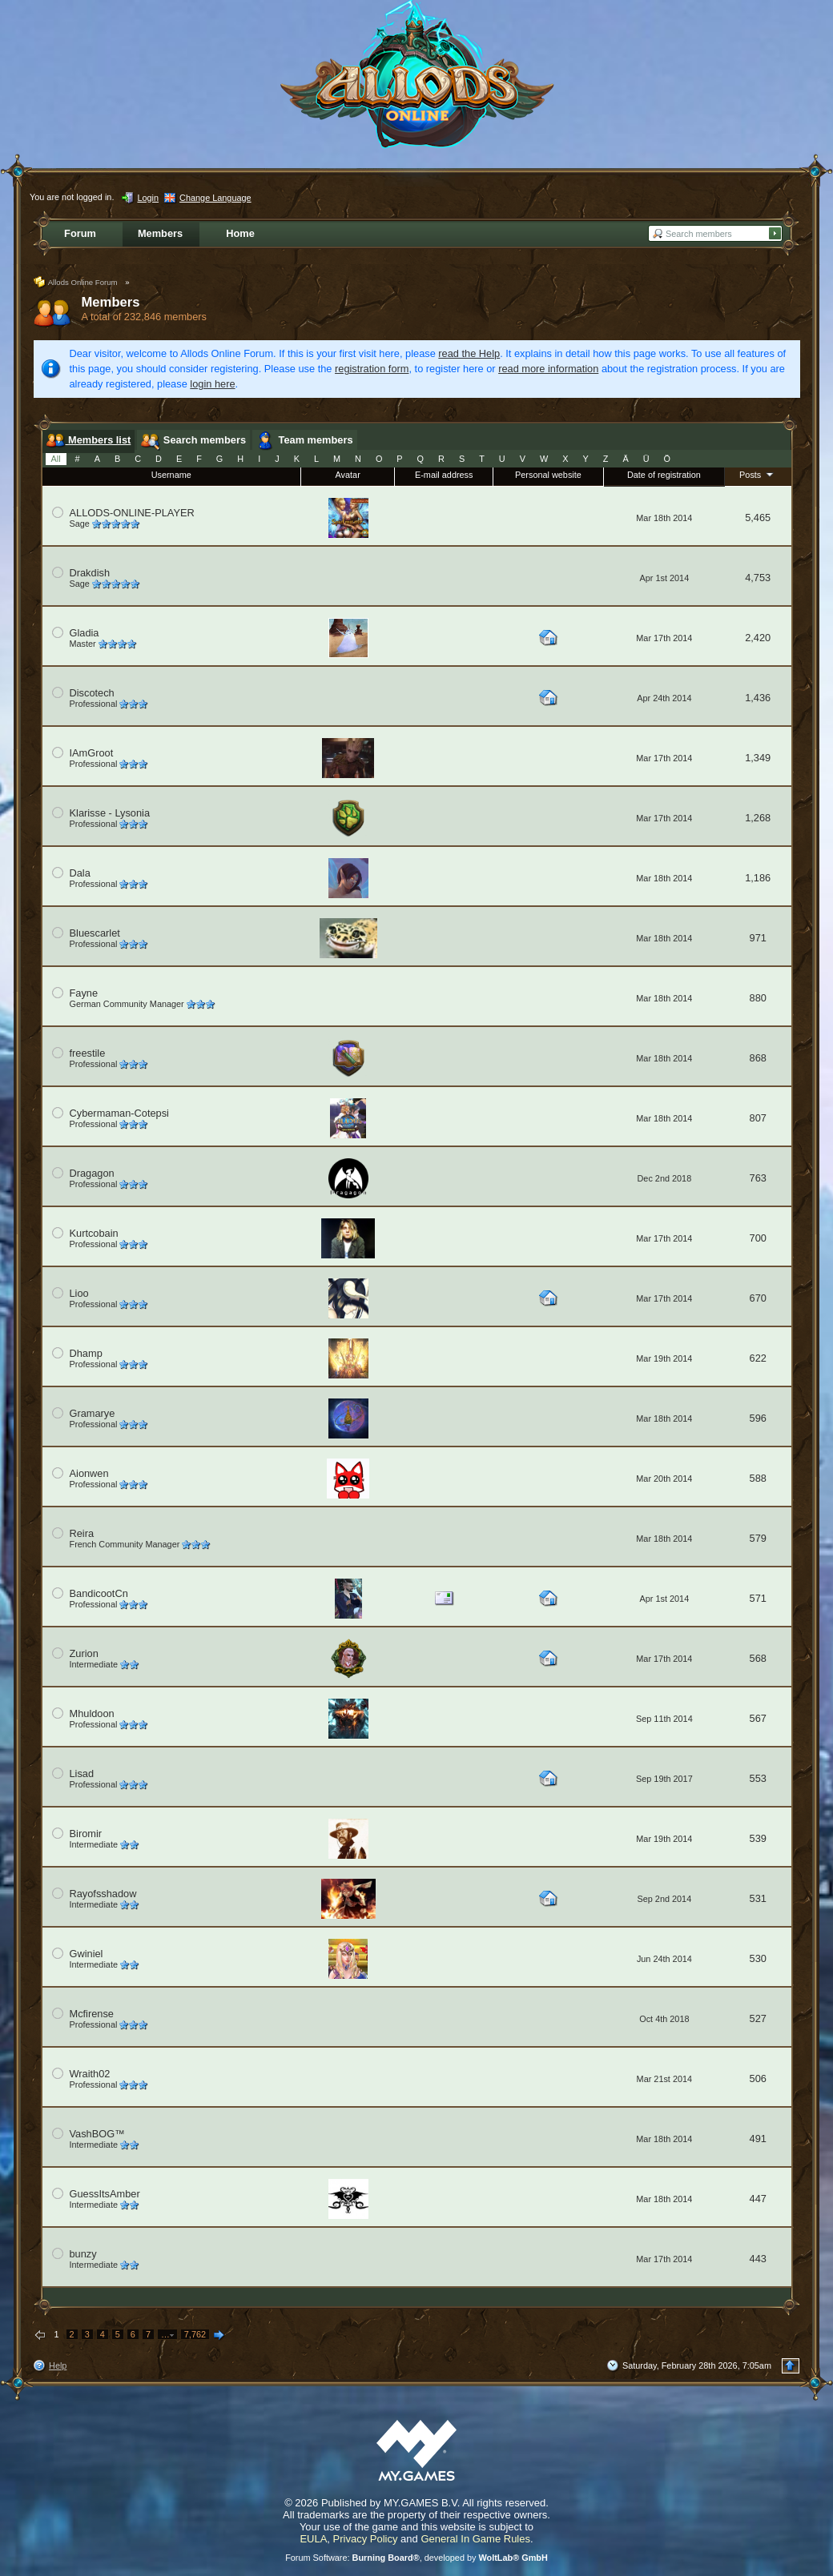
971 (758, 938)
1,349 (758, 758)
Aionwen (89, 1473)
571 (758, 1598)
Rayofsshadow (103, 1894)
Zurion (84, 1653)
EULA (313, 2539)
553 (758, 1778)
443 (758, 2259)
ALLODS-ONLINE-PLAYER (132, 513)
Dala (80, 873)
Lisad (82, 1773)
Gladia (84, 633)
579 (758, 1538)
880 (758, 998)
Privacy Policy (365, 2539)
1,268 (758, 818)
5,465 (758, 518)
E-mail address (444, 474)
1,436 (758, 698)
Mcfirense (92, 2014)
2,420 (758, 638)
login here (212, 384)
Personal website (548, 474)
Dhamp (86, 1353)
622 (758, 1358)
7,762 (195, 2334)
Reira (82, 1533)
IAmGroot (92, 753)
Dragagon (92, 1173)
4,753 (758, 578)
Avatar (348, 474)
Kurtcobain (94, 1233)
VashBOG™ (97, 2134)
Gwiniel (86, 1954)
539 (758, 1838)
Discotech (92, 693)
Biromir (86, 1834)
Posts (757, 473)
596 (758, 1418)
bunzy (83, 2254)
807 (758, 1118)
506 (758, 2078)
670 (758, 1298)
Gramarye (92, 1413)
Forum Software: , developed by (416, 2557)
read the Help (469, 353)
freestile (88, 1053)
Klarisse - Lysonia (110, 813)
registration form (371, 369)
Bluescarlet (95, 933)
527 (758, 2018)
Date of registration (664, 474)
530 (758, 1958)
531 (758, 1898)
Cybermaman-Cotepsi (119, 1113)
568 (758, 1658)
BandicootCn (99, 1593)
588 (758, 1478)
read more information (548, 369)
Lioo (79, 1293)
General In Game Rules (475, 2539)
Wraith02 (90, 2074)
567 (758, 1718)
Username (171, 474)
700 (758, 1238)
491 (758, 2139)
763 (758, 1178)
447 (758, 2199)
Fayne (84, 993)
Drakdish (90, 573)
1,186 (758, 878)
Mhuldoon (92, 1713)
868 (758, 1058)
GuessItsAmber (105, 2194)
